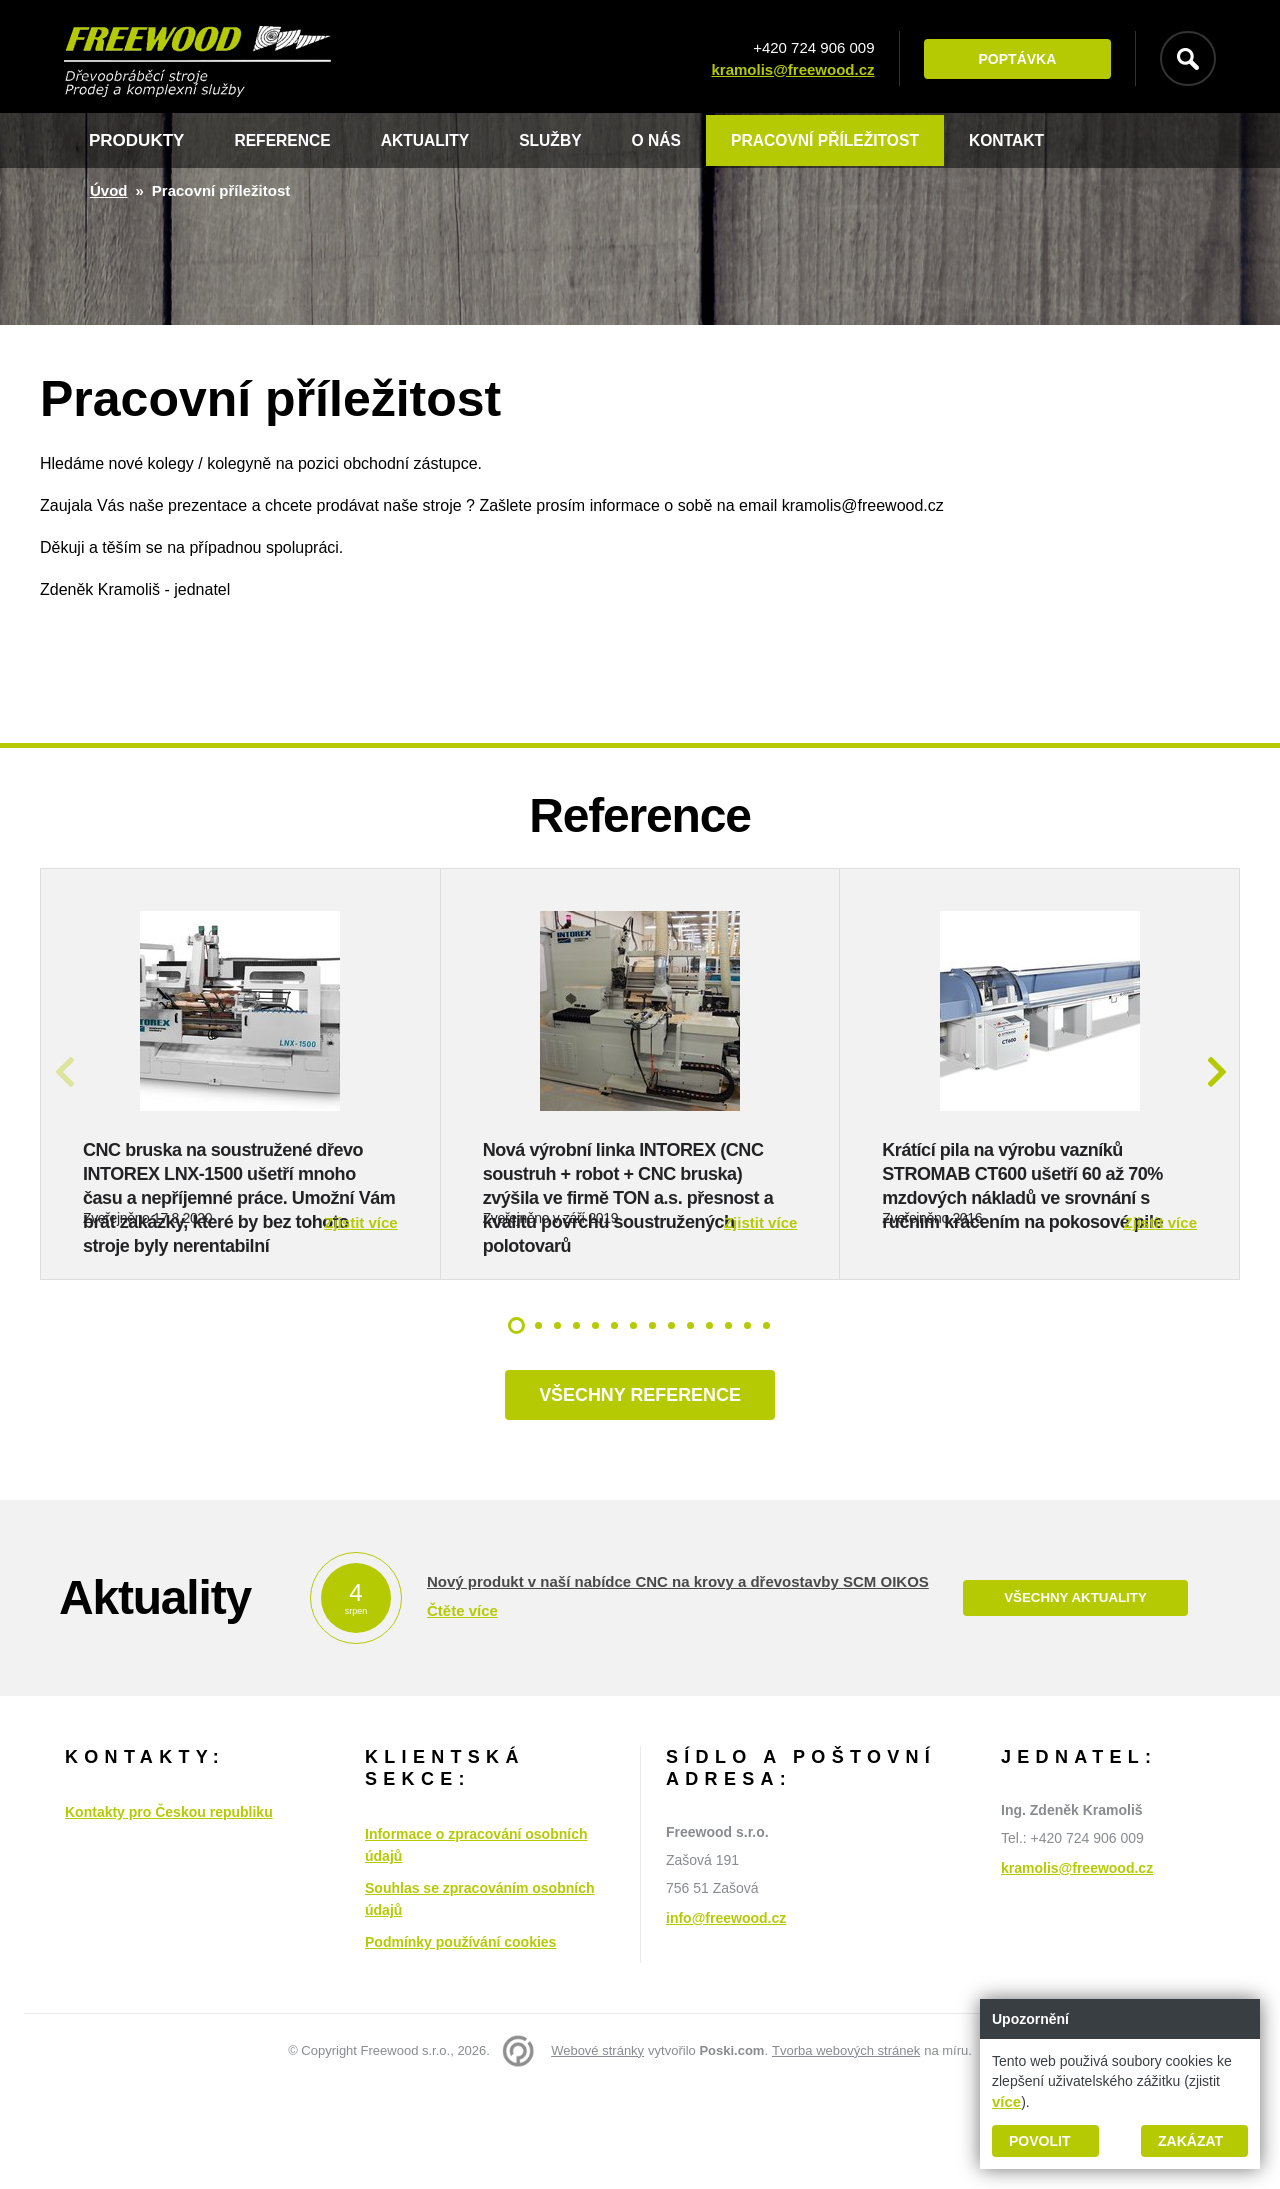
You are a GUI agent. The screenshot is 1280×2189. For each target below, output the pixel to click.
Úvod (109, 190)
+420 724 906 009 (805, 47)
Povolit (1039, 2141)
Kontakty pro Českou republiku (169, 1913)
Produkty (136, 140)
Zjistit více (360, 1318)
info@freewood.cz (726, 2019)
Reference (286, 140)
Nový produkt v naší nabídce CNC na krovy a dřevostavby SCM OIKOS (678, 1683)
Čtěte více (462, 1712)
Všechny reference (639, 1494)
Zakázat (1190, 2141)
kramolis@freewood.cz (784, 69)
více (1006, 2101)
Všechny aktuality (1075, 1699)
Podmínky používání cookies (460, 2043)
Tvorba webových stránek (846, 2151)
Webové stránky (597, 2151)
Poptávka (1009, 59)
